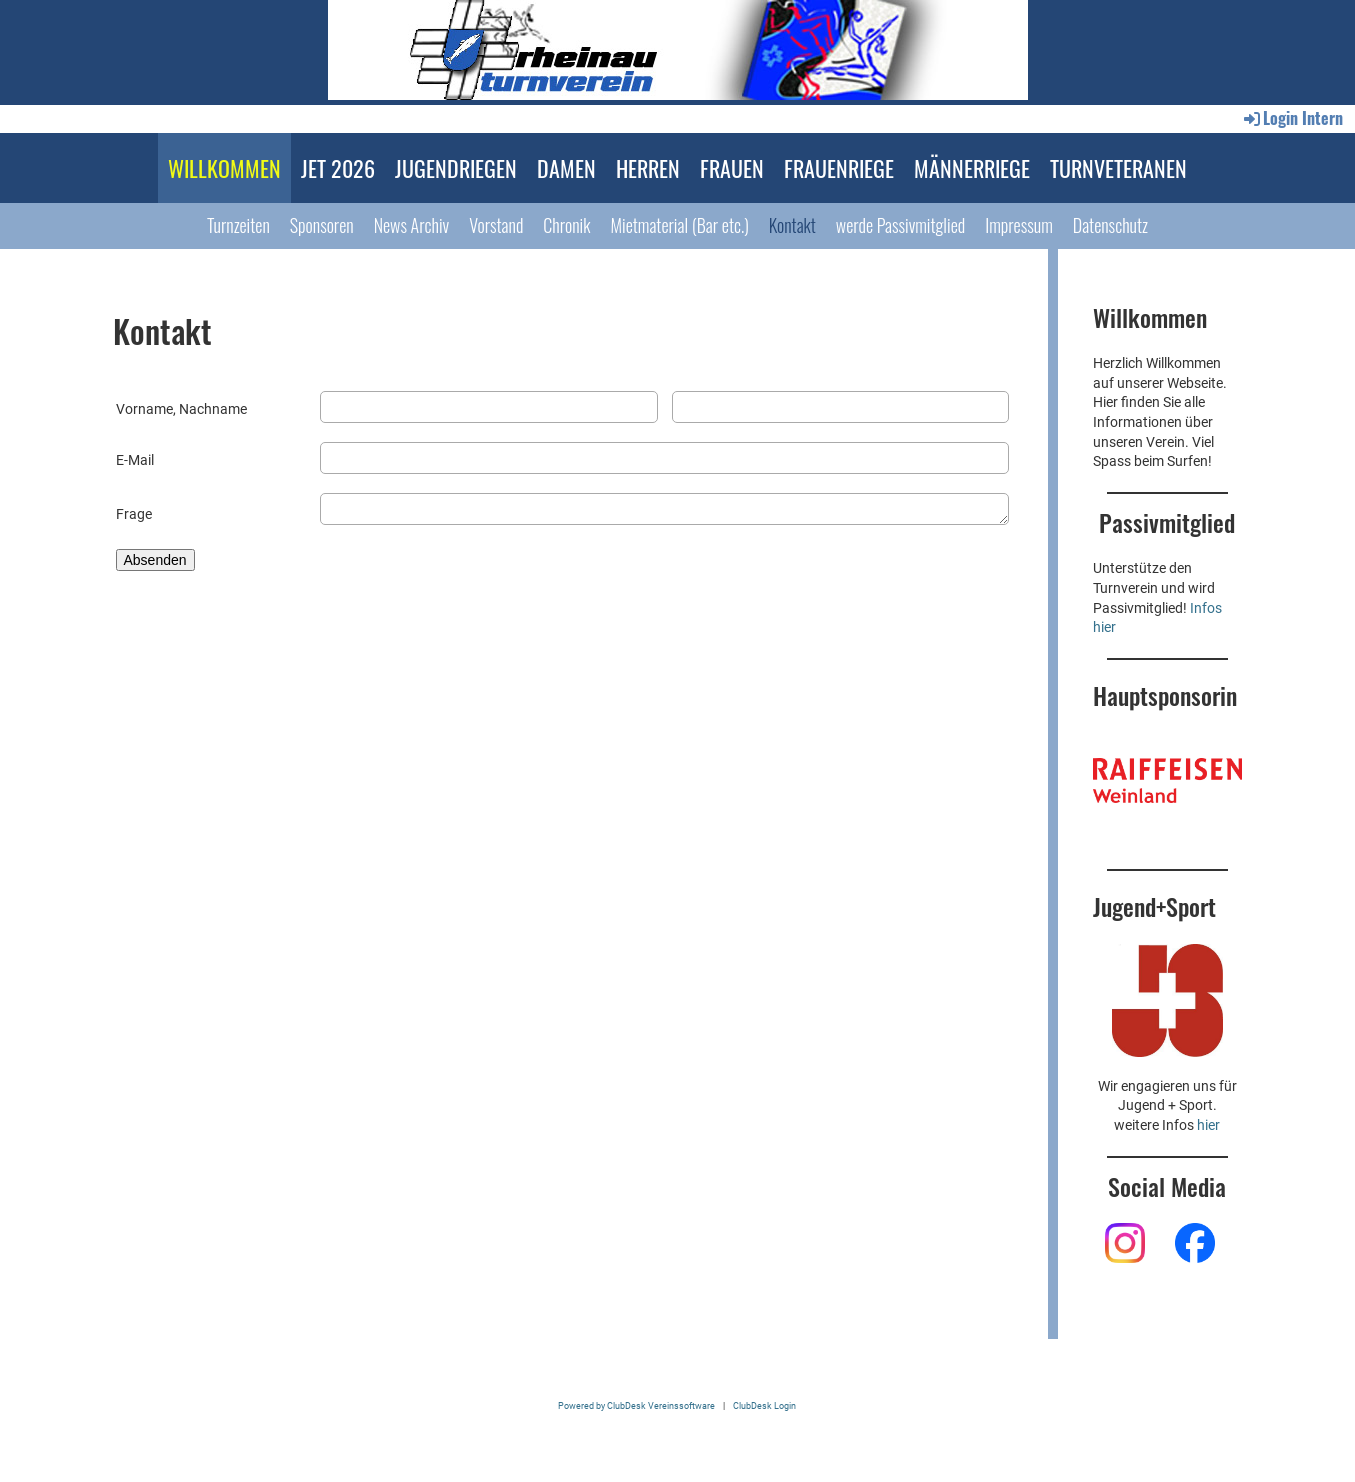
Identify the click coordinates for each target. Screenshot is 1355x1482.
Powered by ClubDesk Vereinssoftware (636, 1405)
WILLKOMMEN (224, 168)
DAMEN (566, 168)
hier (1208, 1125)
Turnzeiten (238, 225)
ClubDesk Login (764, 1405)
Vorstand (496, 225)
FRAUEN (732, 168)
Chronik (566, 225)
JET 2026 (338, 168)
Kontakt (792, 225)
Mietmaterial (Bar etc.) (679, 225)
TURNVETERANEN (1118, 168)
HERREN (648, 168)
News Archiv (412, 225)
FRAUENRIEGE (839, 168)
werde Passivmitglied (900, 225)
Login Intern (1292, 118)
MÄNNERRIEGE (972, 168)
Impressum (1019, 225)
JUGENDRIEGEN (456, 168)
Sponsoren (322, 225)
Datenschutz (1110, 225)
